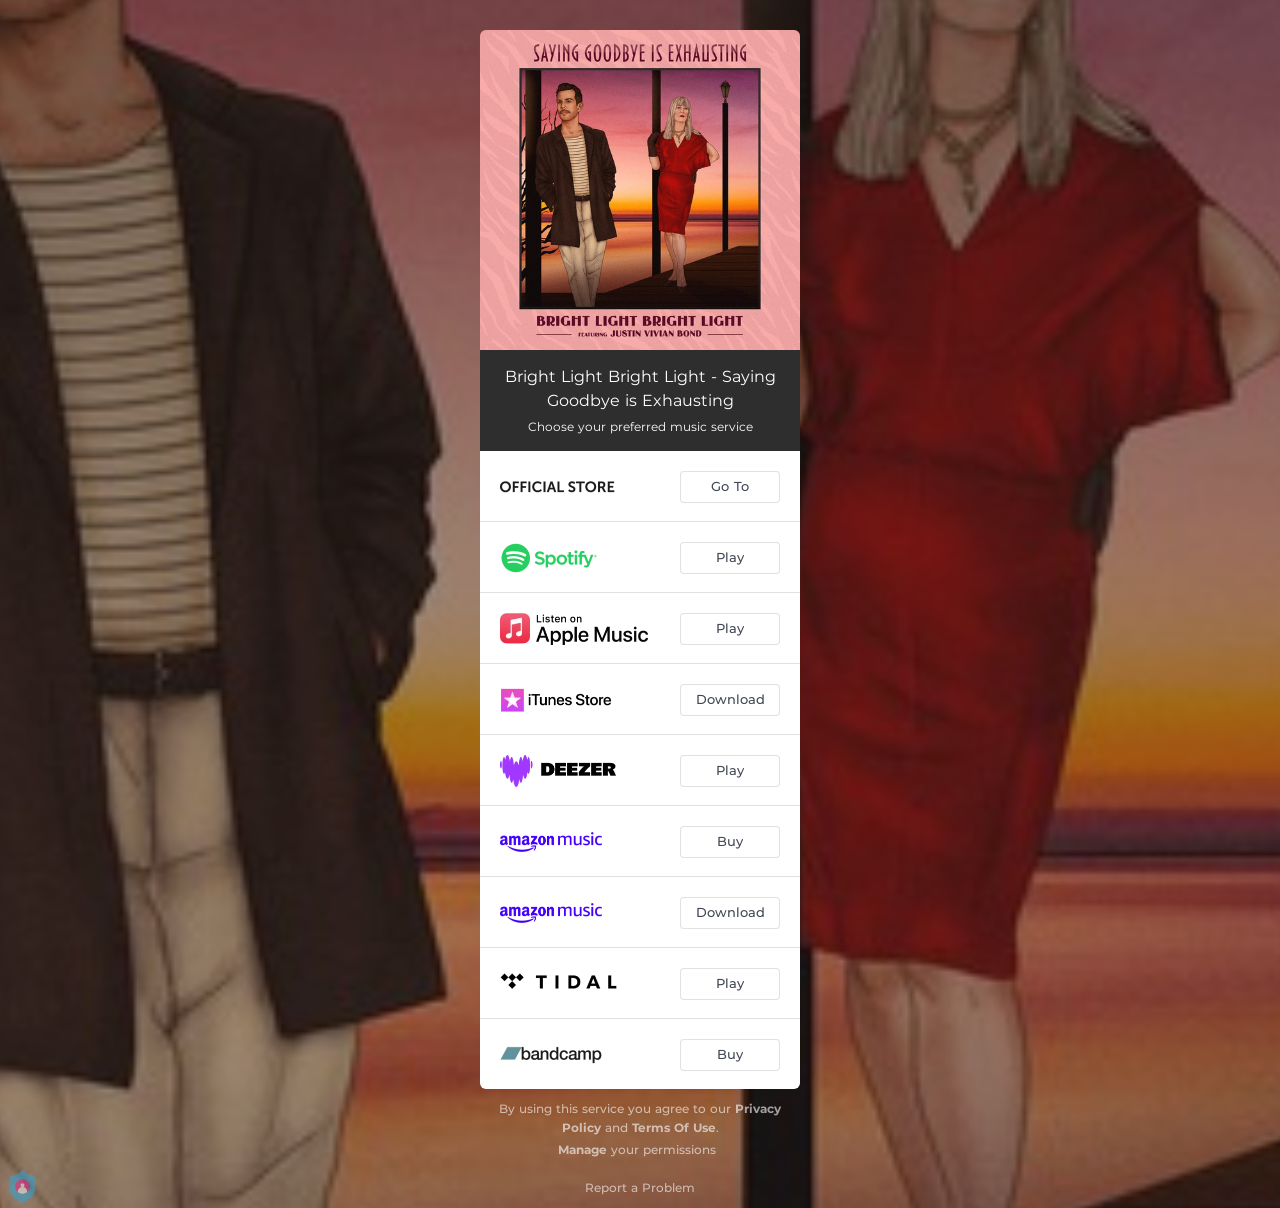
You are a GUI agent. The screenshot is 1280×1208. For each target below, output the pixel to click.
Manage (582, 1149)
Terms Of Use (674, 1127)
